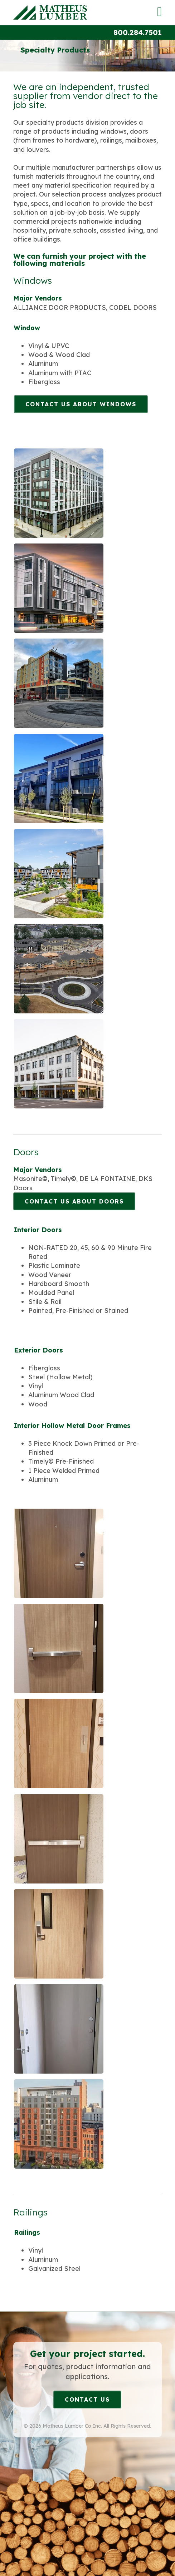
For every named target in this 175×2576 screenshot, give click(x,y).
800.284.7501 (137, 32)
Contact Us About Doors (74, 1201)
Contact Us (87, 2399)
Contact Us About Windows (80, 404)
